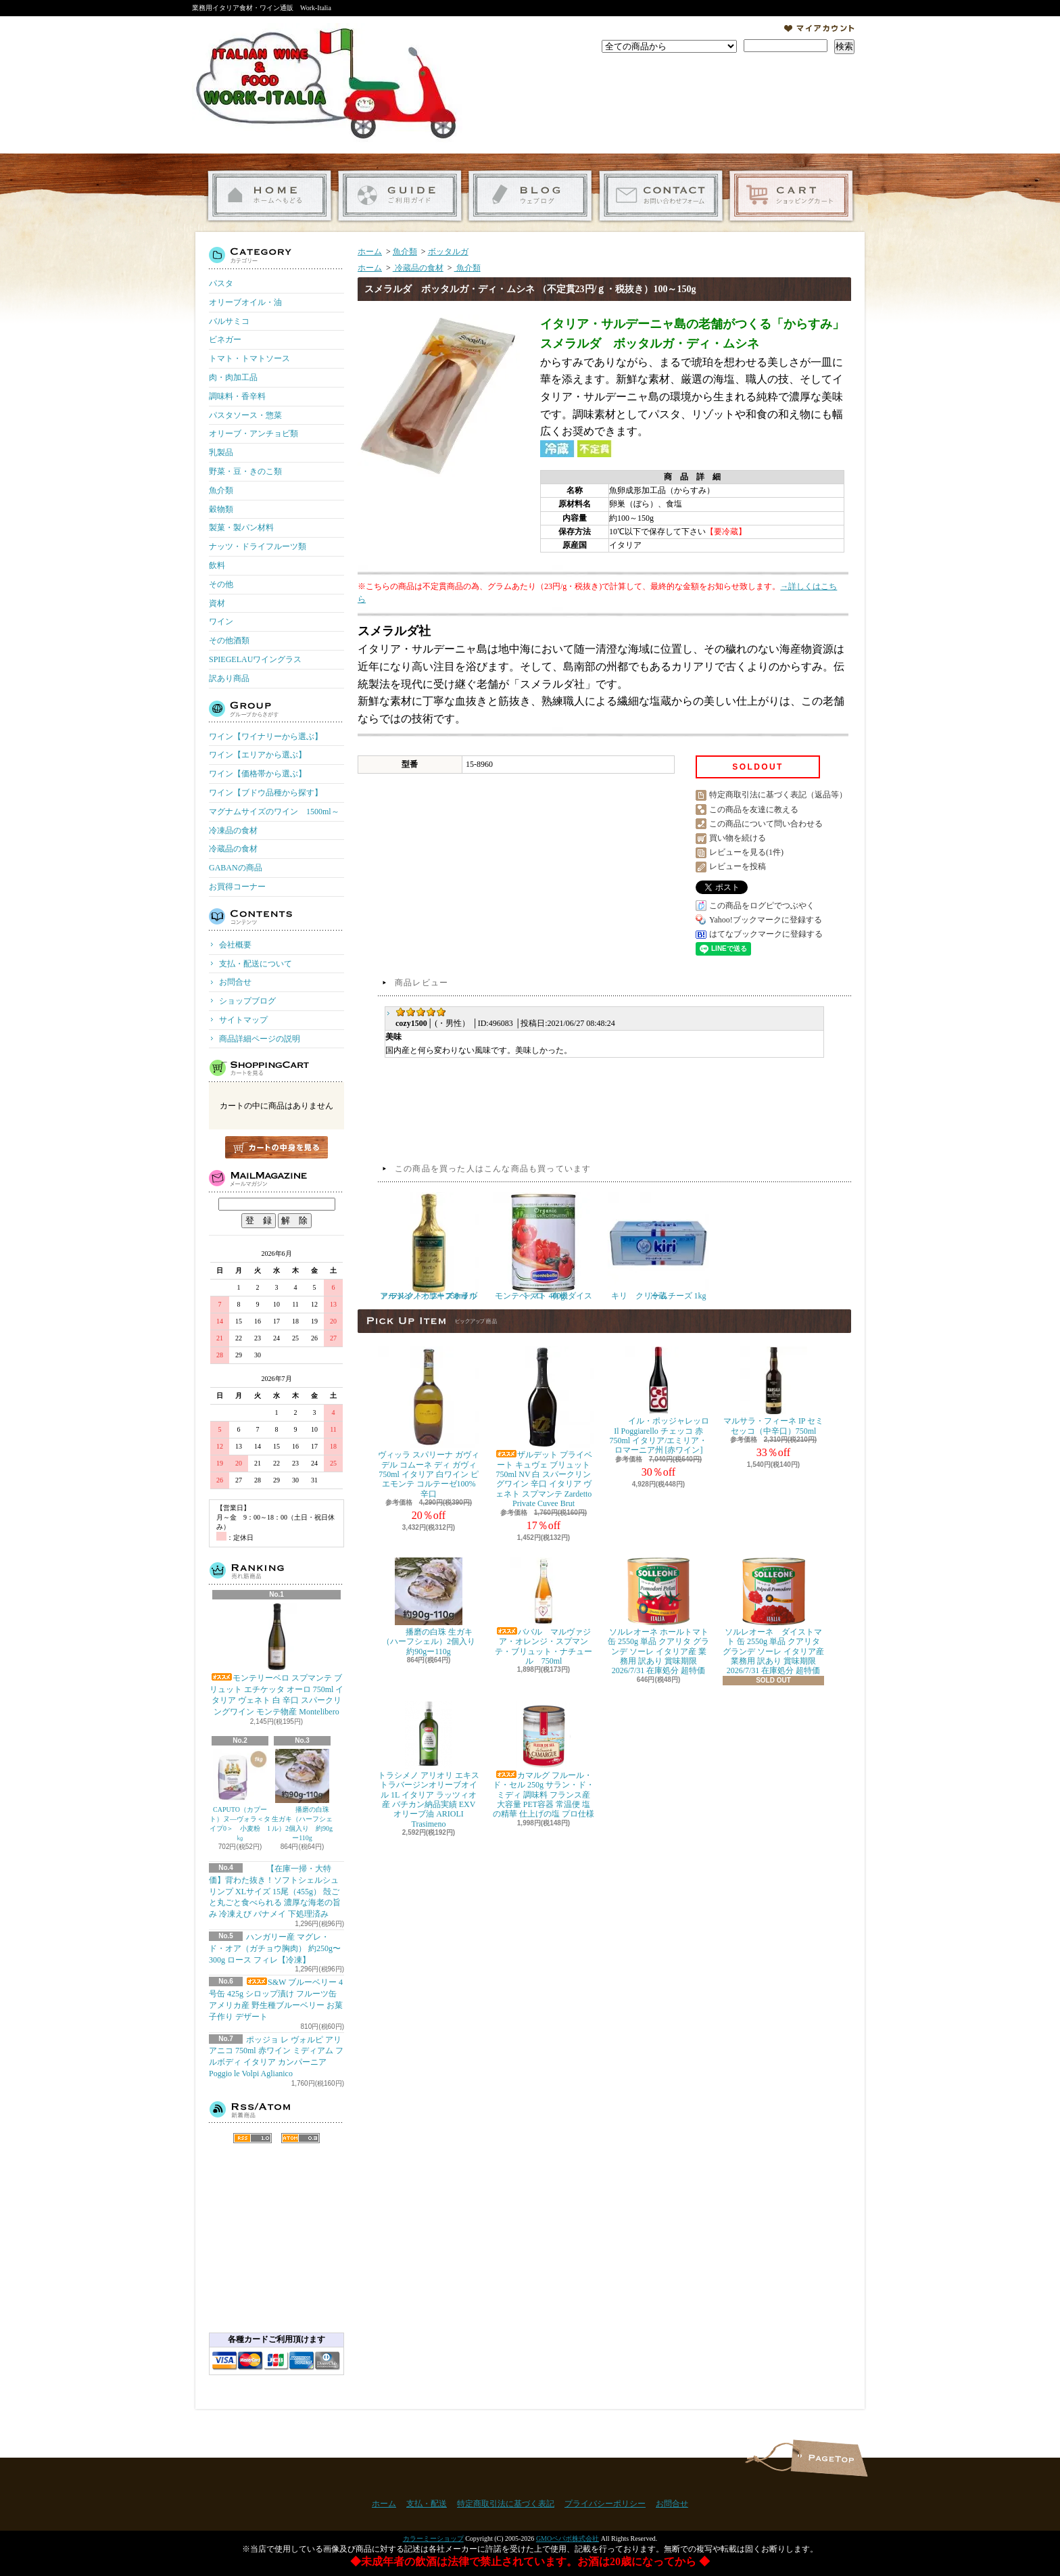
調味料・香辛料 (237, 396)
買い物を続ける (737, 838)
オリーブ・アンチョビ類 (253, 433)
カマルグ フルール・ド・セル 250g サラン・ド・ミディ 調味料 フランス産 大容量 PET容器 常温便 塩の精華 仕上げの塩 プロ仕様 (543, 1760)
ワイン (221, 621)
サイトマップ (243, 1020)
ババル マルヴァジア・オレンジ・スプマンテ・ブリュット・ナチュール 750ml (543, 1612)
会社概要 (235, 945)
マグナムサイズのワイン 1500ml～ (274, 811)
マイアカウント (819, 28)
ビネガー (225, 339)
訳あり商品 (229, 678)
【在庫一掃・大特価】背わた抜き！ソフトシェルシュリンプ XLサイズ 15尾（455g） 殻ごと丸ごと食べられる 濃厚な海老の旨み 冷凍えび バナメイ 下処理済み (275, 1891)
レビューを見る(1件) (746, 852)
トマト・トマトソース (249, 358)
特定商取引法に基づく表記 (505, 2503)
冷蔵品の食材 (233, 848)
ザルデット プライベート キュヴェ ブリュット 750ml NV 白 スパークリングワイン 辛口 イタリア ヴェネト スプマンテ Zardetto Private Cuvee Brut (543, 1427)
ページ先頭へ (829, 2458)
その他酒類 (229, 640)
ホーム (269, 196)
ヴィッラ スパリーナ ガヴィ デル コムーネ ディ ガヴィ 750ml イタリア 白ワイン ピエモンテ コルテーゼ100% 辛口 (428, 1422)
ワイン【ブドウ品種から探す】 (265, 792)
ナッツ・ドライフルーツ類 (257, 546)
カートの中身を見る (276, 1147)
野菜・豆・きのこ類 (245, 471)
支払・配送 (426, 2503)
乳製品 (221, 452)
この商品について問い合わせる (766, 823)
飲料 (217, 565)
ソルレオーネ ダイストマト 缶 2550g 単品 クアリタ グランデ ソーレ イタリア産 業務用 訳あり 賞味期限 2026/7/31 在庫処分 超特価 (773, 1617)
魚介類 (221, 490)
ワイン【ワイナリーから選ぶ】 (265, 736)
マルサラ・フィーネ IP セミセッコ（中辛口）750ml (773, 1390)
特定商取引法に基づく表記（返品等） (778, 794)
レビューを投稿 (737, 866)
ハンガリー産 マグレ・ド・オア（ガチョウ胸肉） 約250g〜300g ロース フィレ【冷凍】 (275, 1948)
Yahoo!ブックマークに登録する (765, 919)
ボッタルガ (448, 251)
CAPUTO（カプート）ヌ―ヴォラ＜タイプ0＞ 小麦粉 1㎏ (240, 1795)
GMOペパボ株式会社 (567, 2538)
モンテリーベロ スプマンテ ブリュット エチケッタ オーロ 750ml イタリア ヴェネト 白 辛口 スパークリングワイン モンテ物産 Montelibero (277, 1659)
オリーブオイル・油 (245, 302)
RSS (252, 2138)
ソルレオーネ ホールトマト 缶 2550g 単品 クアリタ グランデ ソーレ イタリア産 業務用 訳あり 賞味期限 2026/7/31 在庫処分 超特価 (658, 1617)
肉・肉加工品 (233, 377)
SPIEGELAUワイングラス (255, 659)
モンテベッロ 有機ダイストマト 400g (543, 1246)
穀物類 (221, 509)
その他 (221, 584)
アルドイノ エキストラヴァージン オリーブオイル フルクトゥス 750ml (431, 1246)
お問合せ (661, 196)
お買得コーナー (237, 886)
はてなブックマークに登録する (766, 934)
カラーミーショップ (433, 2538)
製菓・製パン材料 (241, 527)
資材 (217, 603)
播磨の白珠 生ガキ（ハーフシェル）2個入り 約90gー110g (302, 1795)
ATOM (300, 2138)
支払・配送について (400, 196)
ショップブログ (530, 196)
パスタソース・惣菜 (245, 415)
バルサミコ (229, 321)
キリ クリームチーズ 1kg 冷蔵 (658, 1246)
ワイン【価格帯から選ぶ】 (257, 773)
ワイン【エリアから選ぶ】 (257, 754)
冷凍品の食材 (233, 830)
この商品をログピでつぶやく (762, 905)
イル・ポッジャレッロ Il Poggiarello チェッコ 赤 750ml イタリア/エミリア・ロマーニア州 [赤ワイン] (658, 1400)
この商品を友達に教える (753, 809)
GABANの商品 (235, 867)
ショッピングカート (791, 196)
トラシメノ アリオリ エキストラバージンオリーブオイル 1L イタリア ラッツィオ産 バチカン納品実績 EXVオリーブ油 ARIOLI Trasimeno (428, 1765)
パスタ (221, 283)
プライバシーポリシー (605, 2503)
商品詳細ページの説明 (259, 1039)
